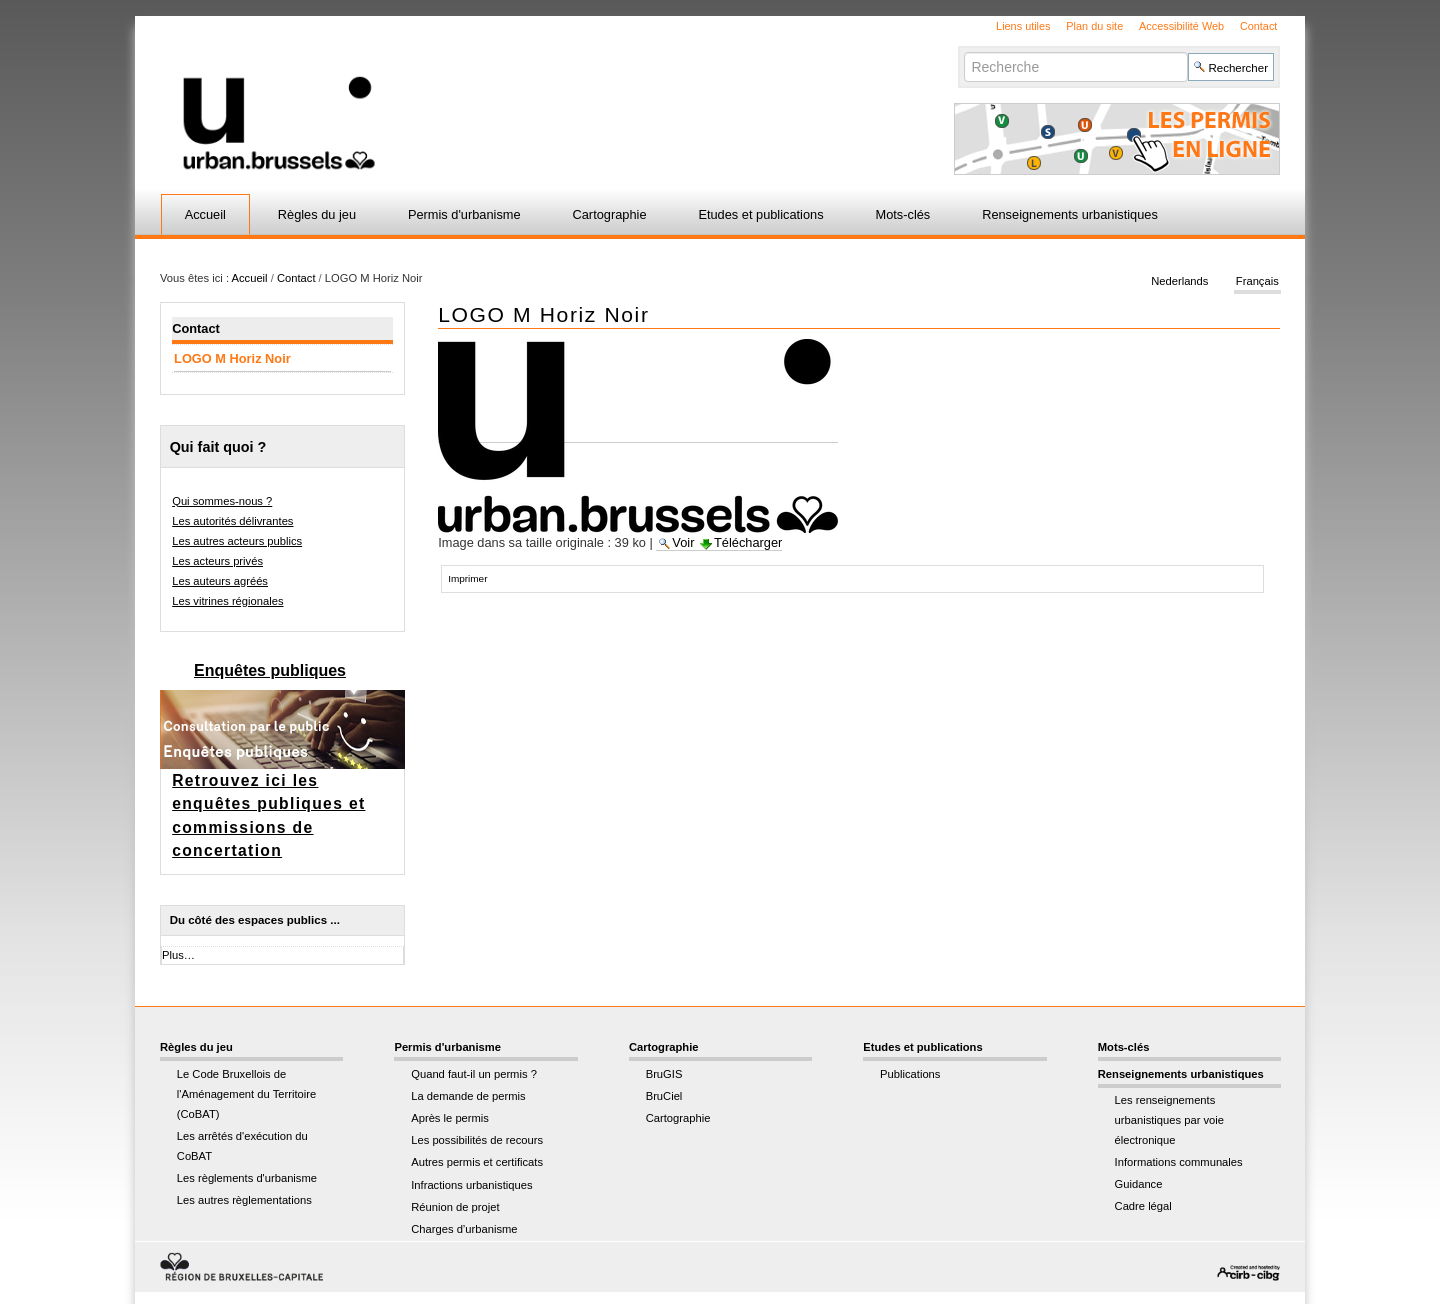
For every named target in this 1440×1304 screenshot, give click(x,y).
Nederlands (1179, 282)
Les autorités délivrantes (232, 521)
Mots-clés (903, 214)
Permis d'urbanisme (464, 214)
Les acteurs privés (217, 561)
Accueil (205, 214)
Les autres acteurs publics (237, 541)
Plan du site (1094, 26)
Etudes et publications (760, 214)
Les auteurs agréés (220, 581)
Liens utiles (1023, 26)
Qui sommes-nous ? (222, 501)
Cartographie (610, 214)
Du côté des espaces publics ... (255, 920)
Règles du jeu (317, 214)
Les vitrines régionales (227, 601)
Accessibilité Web (1181, 26)
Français (1257, 282)
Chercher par (963, 51)
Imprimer (467, 578)
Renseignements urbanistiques (1070, 214)
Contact (1258, 26)
